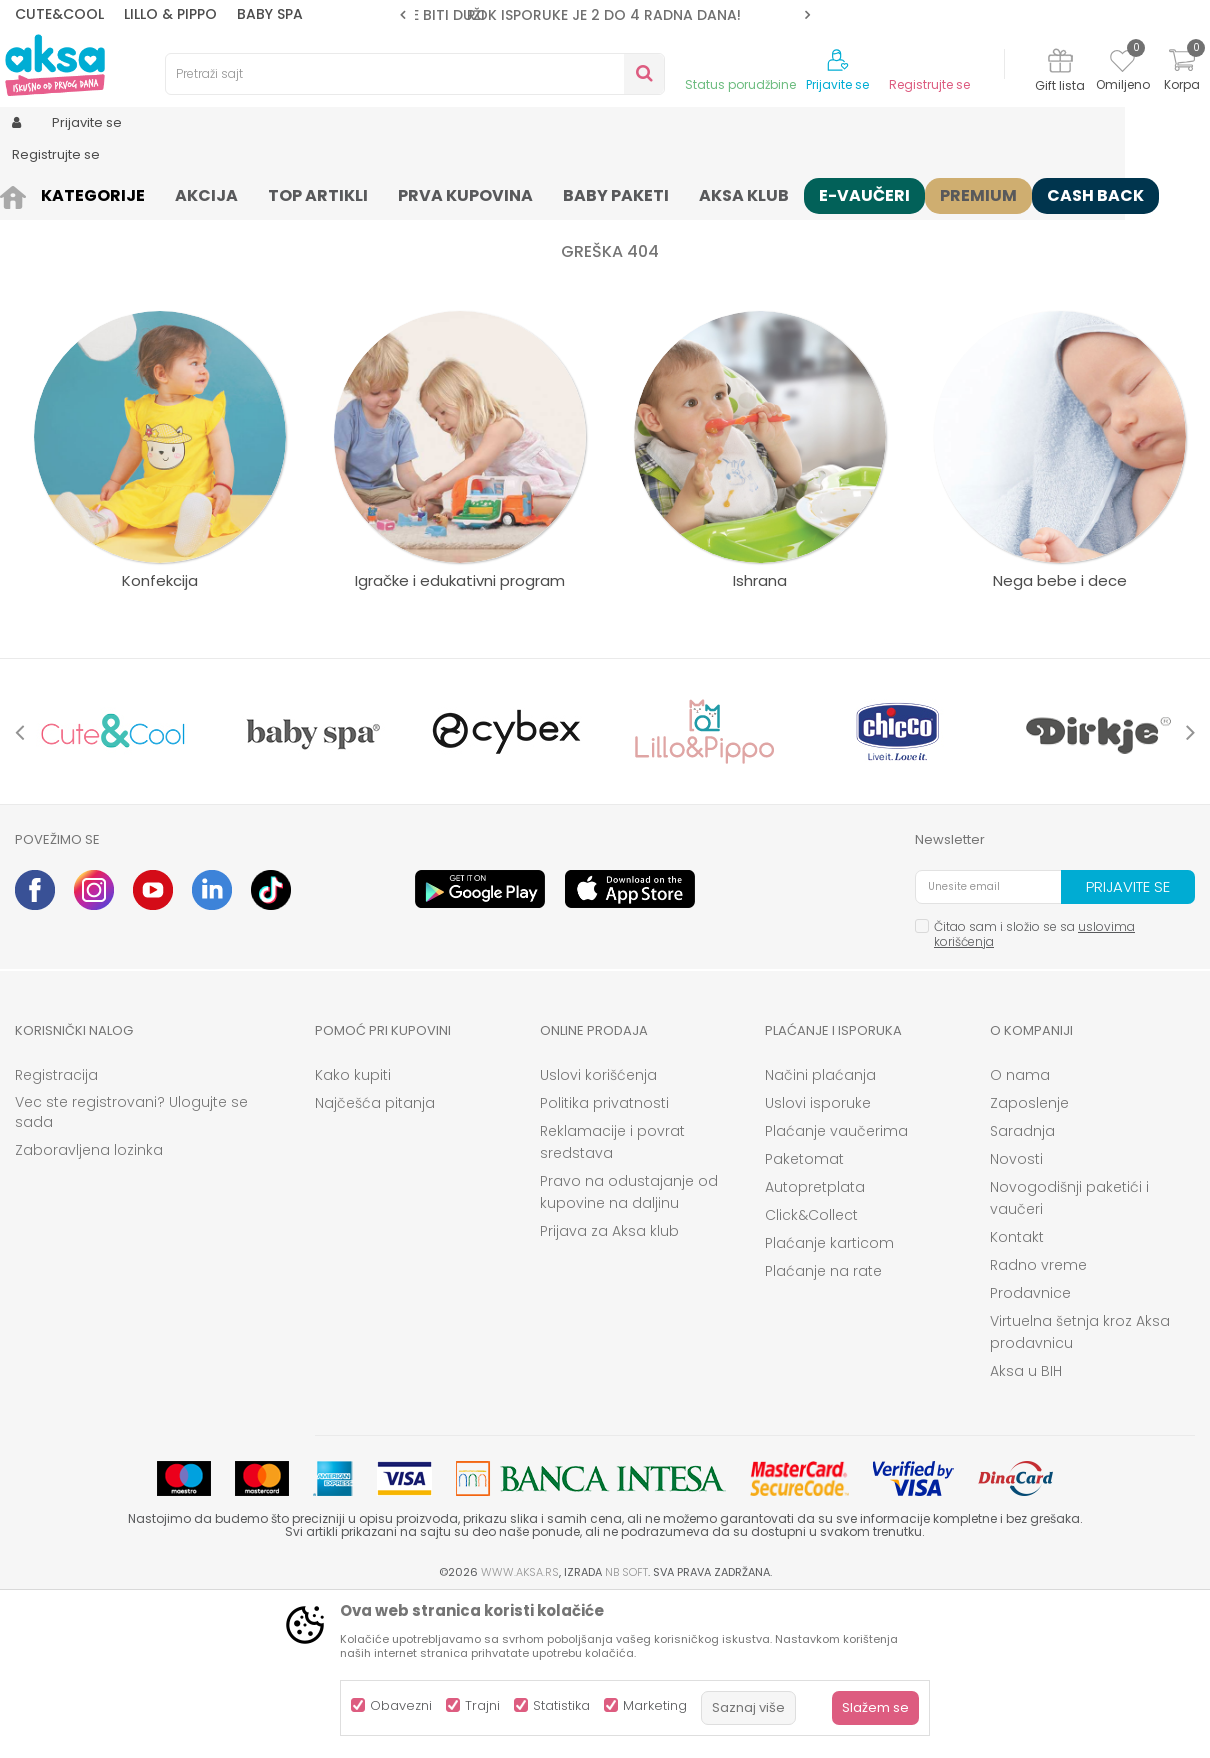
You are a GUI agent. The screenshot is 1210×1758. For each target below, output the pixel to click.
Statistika (561, 1705)
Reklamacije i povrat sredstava (612, 1297)
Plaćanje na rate (823, 1426)
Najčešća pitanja (375, 1258)
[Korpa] (1182, 72)
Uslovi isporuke (818, 1258)
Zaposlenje (1029, 1258)
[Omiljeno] (1122, 64)
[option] (605, 15)
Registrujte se (929, 85)
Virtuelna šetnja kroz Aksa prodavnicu (1080, 1487)
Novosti (1016, 1314)
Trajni (482, 1705)
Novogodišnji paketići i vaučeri (1069, 1353)
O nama (1020, 1230)
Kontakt (1017, 1392)
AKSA (30, 192)
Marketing (655, 1705)
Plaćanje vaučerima (836, 1286)
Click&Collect (811, 1370)
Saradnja (1022, 1286)
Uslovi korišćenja (598, 1230)
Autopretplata (815, 1342)
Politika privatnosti (604, 1258)
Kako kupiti (353, 1230)
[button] (415, 74)
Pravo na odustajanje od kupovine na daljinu (629, 1347)
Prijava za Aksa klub (609, 1386)
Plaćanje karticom (829, 1398)
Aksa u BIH (1026, 1526)
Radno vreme (1038, 1420)
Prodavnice (1030, 1448)
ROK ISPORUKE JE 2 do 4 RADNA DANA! (604, 15)
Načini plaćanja (820, 1230)
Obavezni (401, 1705)
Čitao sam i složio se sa (1034, 1089)
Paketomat (804, 1314)
